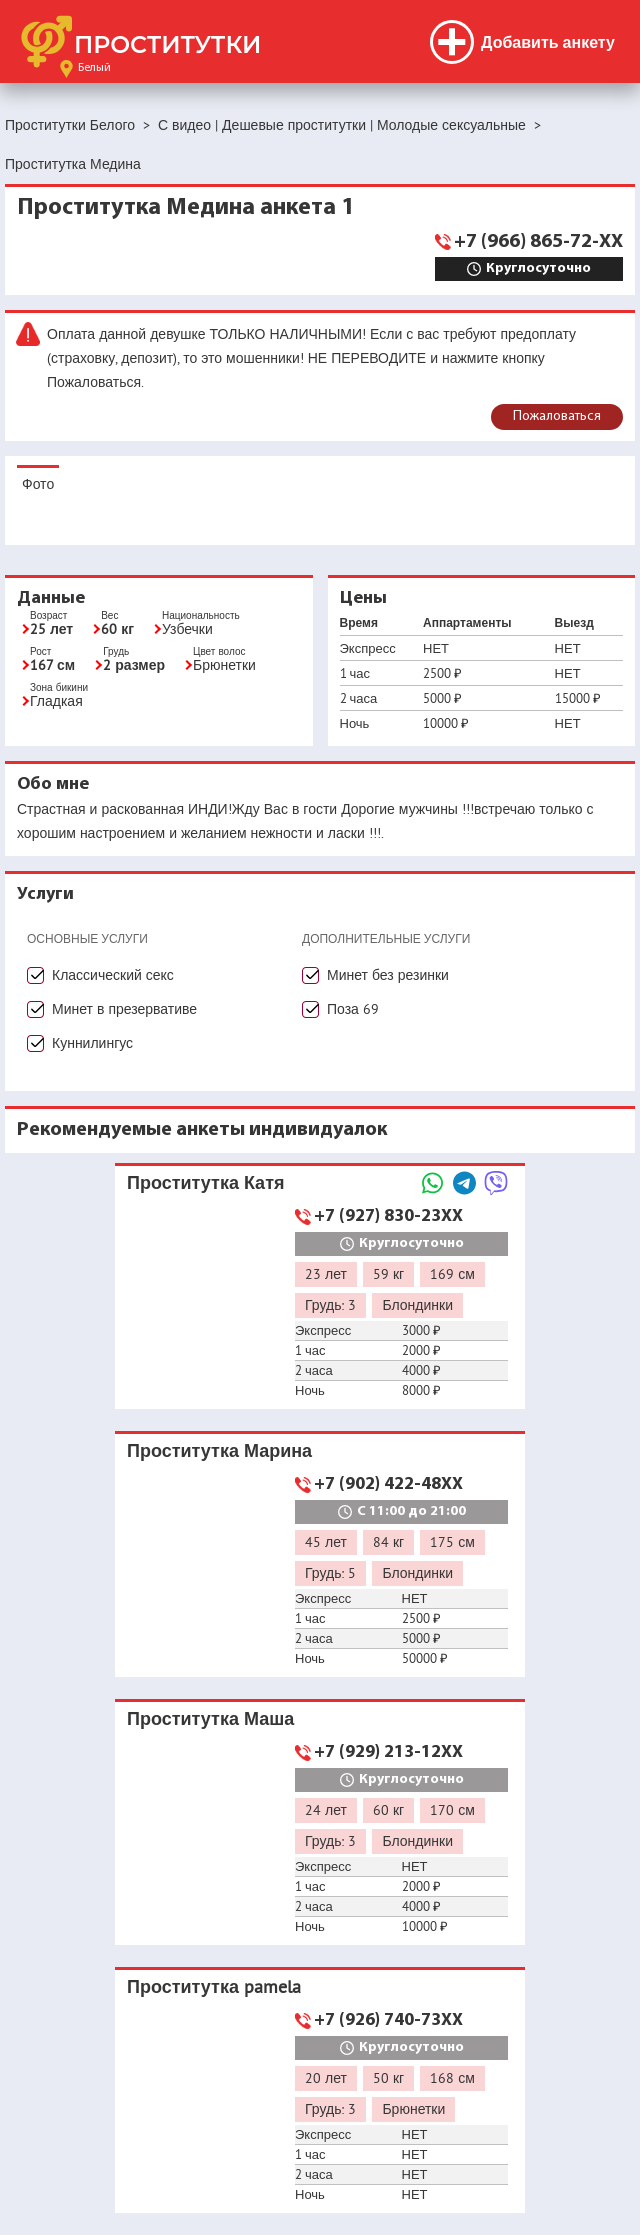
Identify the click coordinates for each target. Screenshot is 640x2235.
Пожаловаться (557, 416)
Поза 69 (353, 1009)
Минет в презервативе (124, 1009)
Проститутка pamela (214, 1986)
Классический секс (113, 975)
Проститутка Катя (205, 1182)
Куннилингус (92, 1043)
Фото (38, 484)
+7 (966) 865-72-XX (538, 242)
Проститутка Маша (210, 1718)
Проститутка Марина (219, 1450)
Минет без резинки (388, 975)
